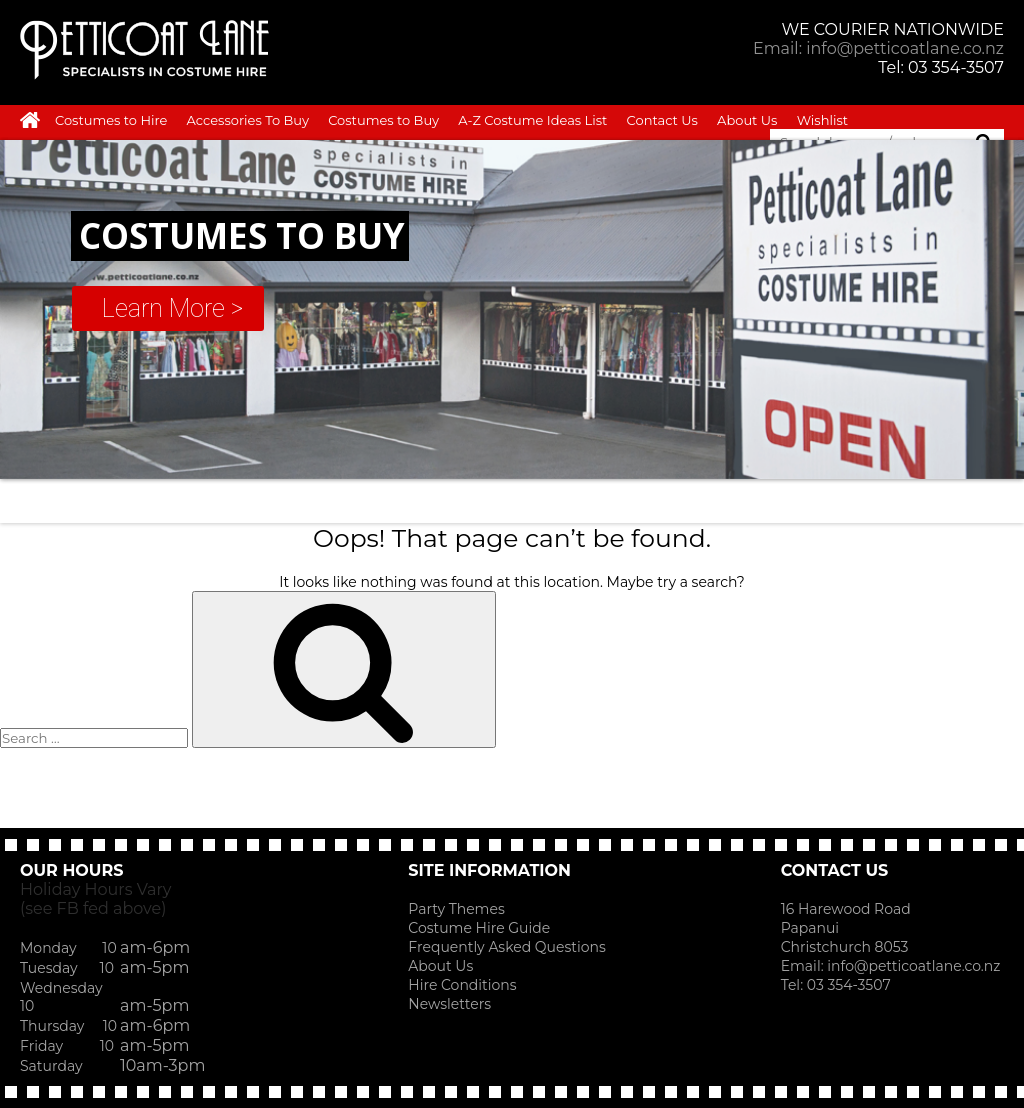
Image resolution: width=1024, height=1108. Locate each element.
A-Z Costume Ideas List (532, 120)
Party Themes (456, 909)
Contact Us (662, 120)
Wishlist (822, 120)
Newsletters (449, 1004)
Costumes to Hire (111, 120)
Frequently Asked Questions (507, 947)
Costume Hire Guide (479, 928)
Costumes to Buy (383, 120)
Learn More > (172, 308)
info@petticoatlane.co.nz (915, 966)
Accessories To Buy (248, 120)
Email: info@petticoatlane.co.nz (878, 48)
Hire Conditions (462, 985)
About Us (747, 120)
